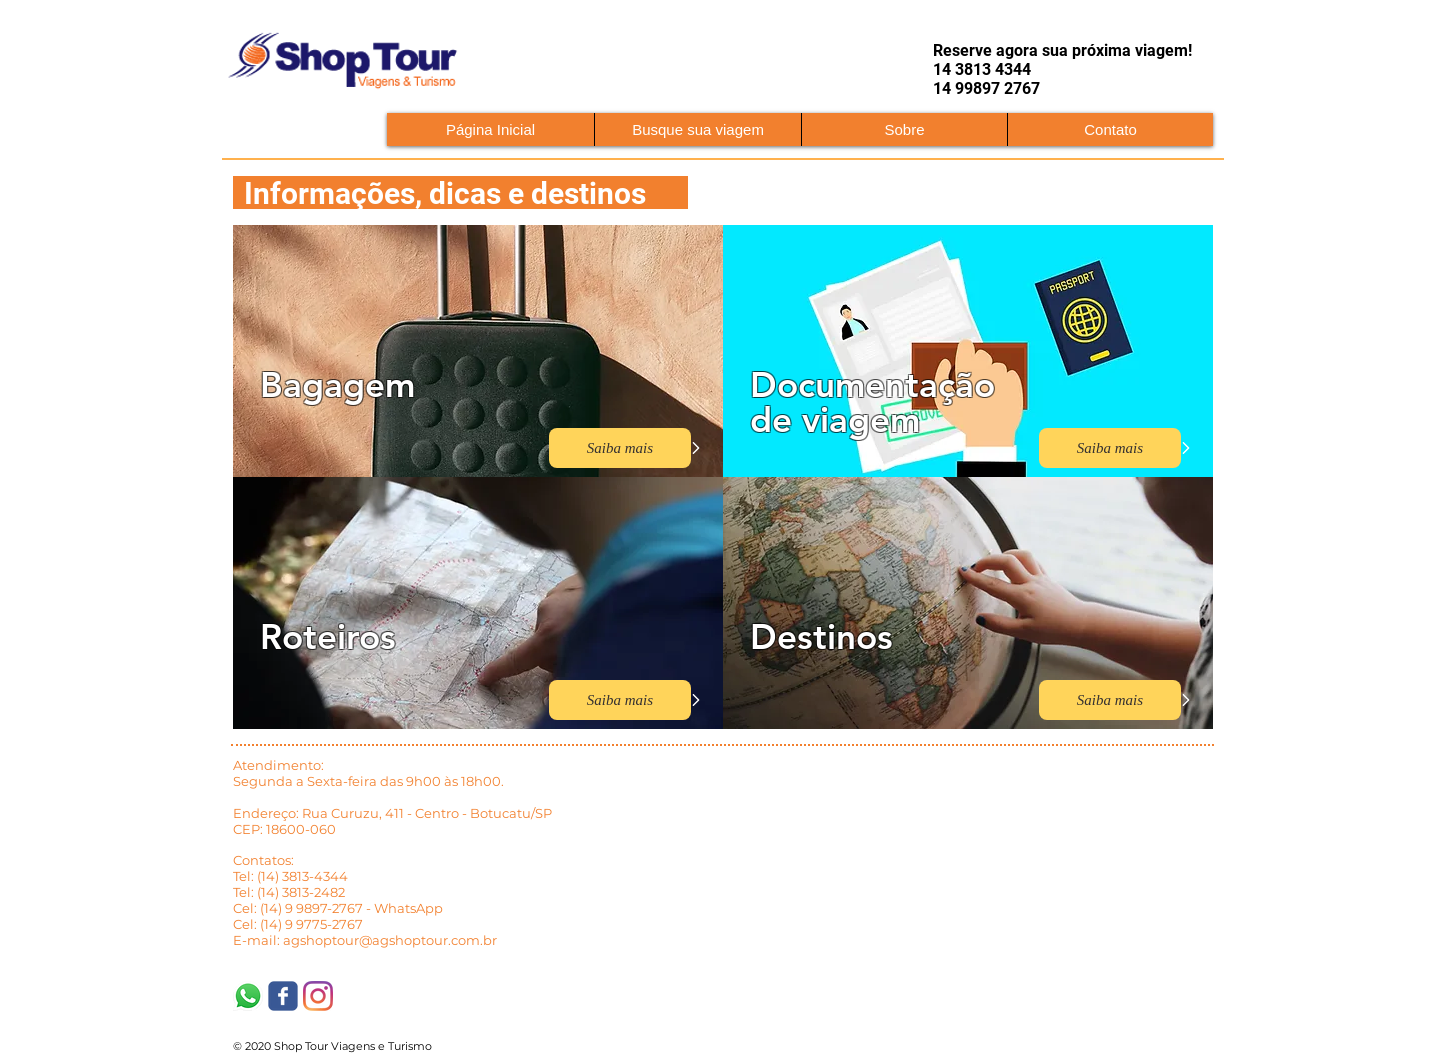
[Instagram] (318, 996)
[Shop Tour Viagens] (283, 996)
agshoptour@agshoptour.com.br (390, 940)
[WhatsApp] (248, 996)
